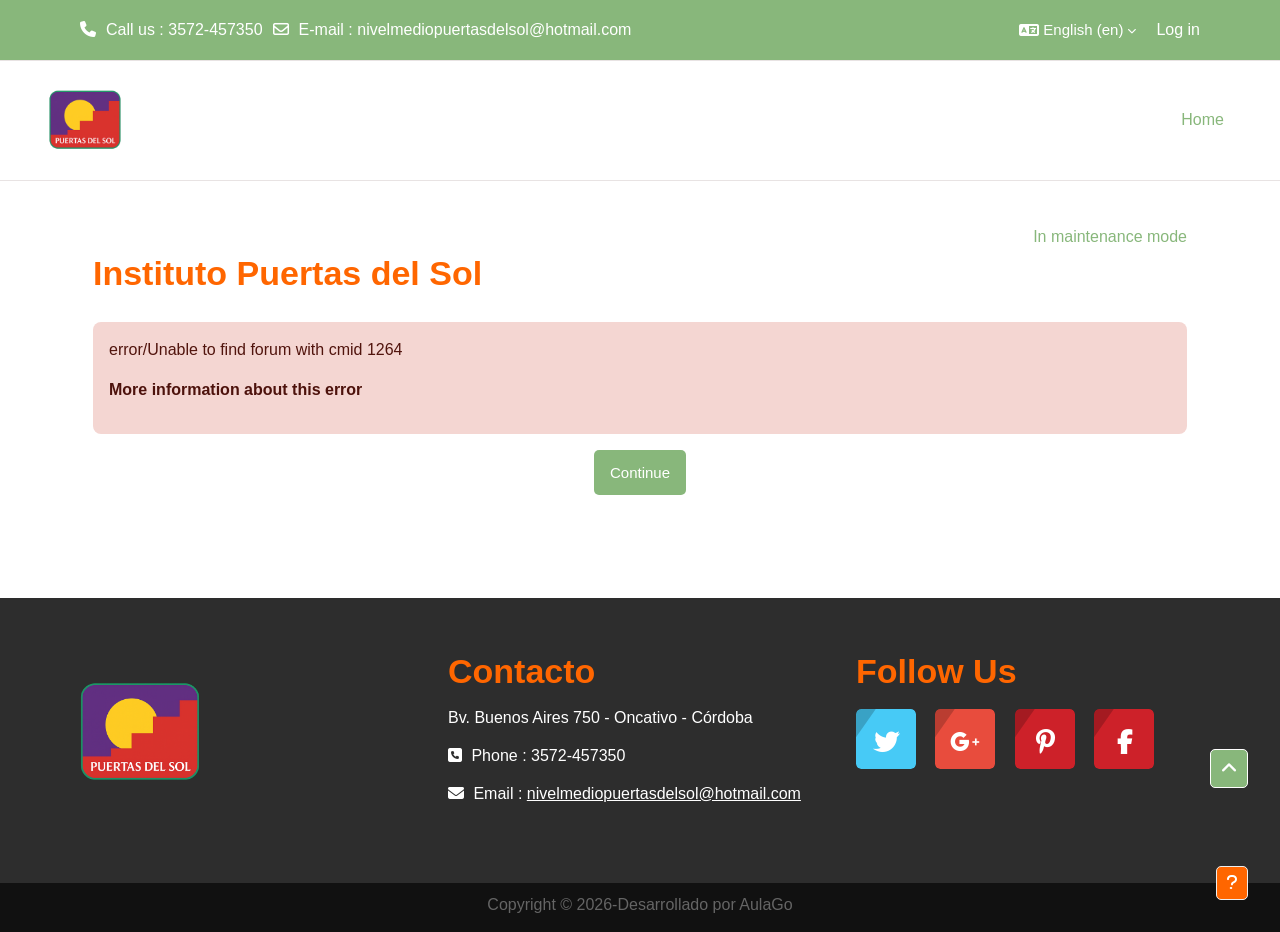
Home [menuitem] (1202, 119)
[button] (1077, 30)
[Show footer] (1232, 883)
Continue (640, 472)
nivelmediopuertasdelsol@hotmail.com (494, 29)
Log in (1178, 29)
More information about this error (235, 389)
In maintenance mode (1110, 236)
